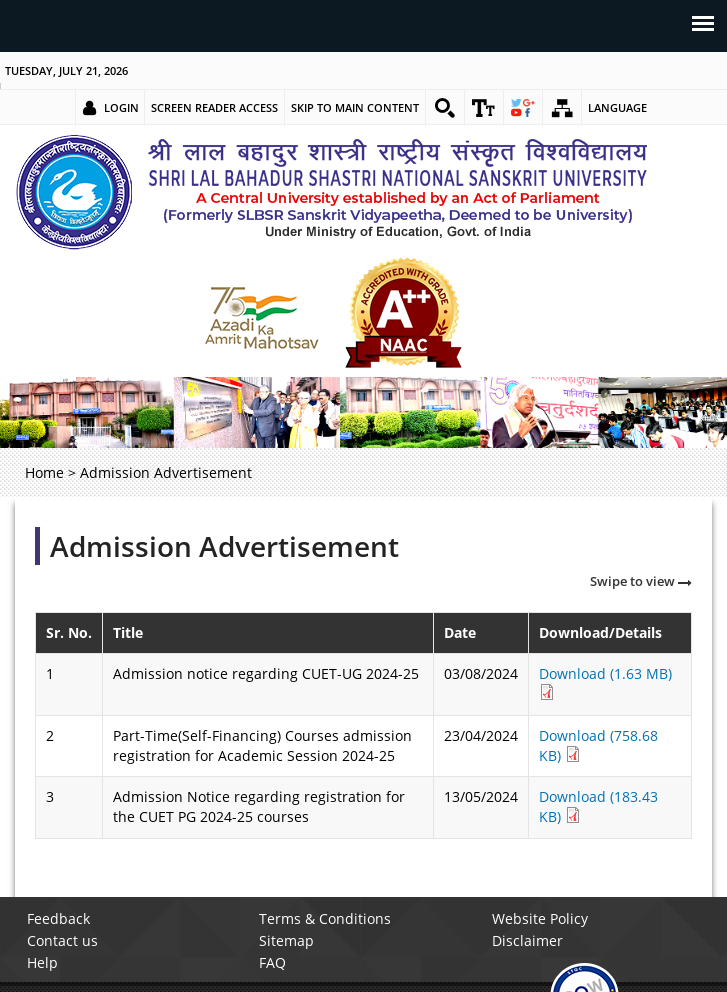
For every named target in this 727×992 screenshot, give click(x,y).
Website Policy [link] (540, 918)
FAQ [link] (272, 962)
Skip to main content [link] (355, 107)
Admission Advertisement (224, 546)
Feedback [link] (58, 918)
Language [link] (617, 107)
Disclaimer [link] (527, 940)
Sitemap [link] (286, 940)
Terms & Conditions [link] (325, 918)
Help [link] (42, 962)
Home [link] (44, 472)
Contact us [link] (62, 940)
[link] (445, 108)
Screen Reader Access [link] (214, 107)
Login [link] (121, 107)
